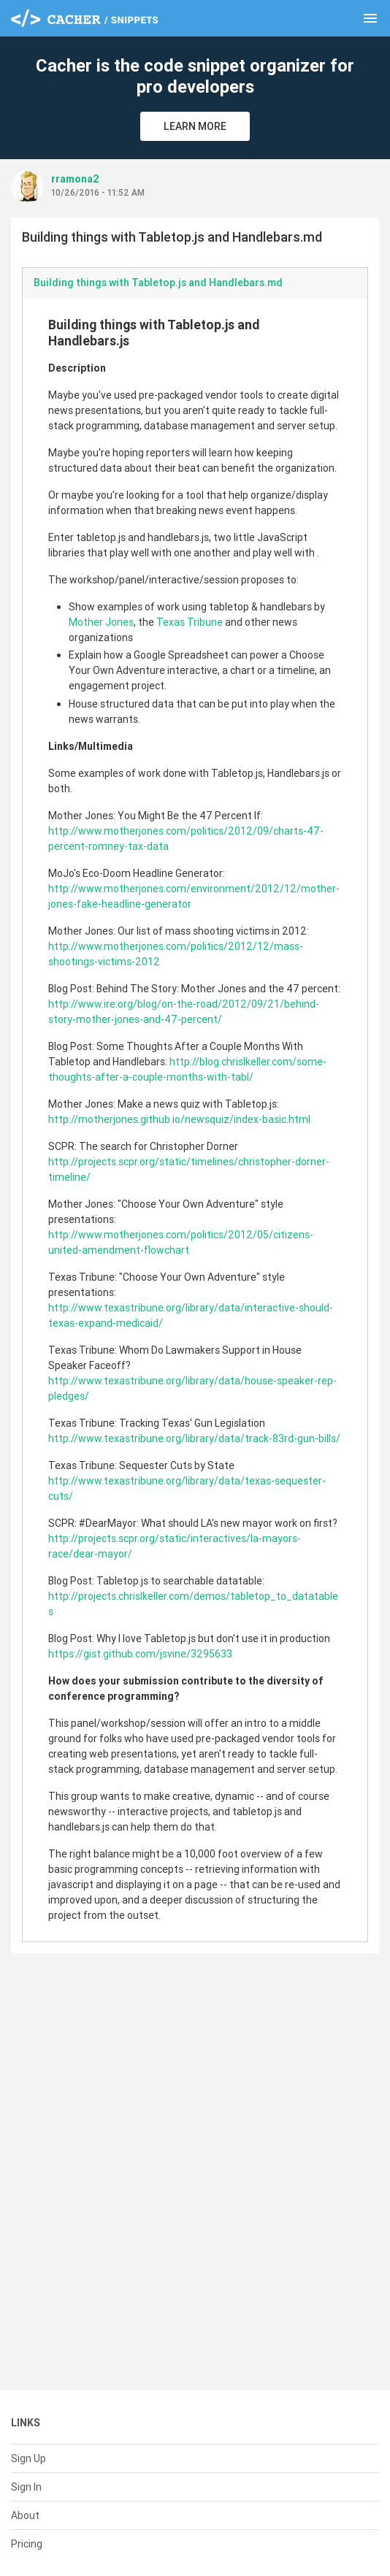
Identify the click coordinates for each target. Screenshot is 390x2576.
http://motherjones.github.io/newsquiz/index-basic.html (179, 1119)
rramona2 (75, 178)
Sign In (26, 2486)
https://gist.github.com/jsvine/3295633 (140, 1653)
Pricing (26, 2543)
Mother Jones (101, 622)
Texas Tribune (189, 622)
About (25, 2515)
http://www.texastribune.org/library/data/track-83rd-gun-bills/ (194, 1438)
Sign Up (28, 2458)
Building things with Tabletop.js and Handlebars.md (158, 282)
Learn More (195, 126)
